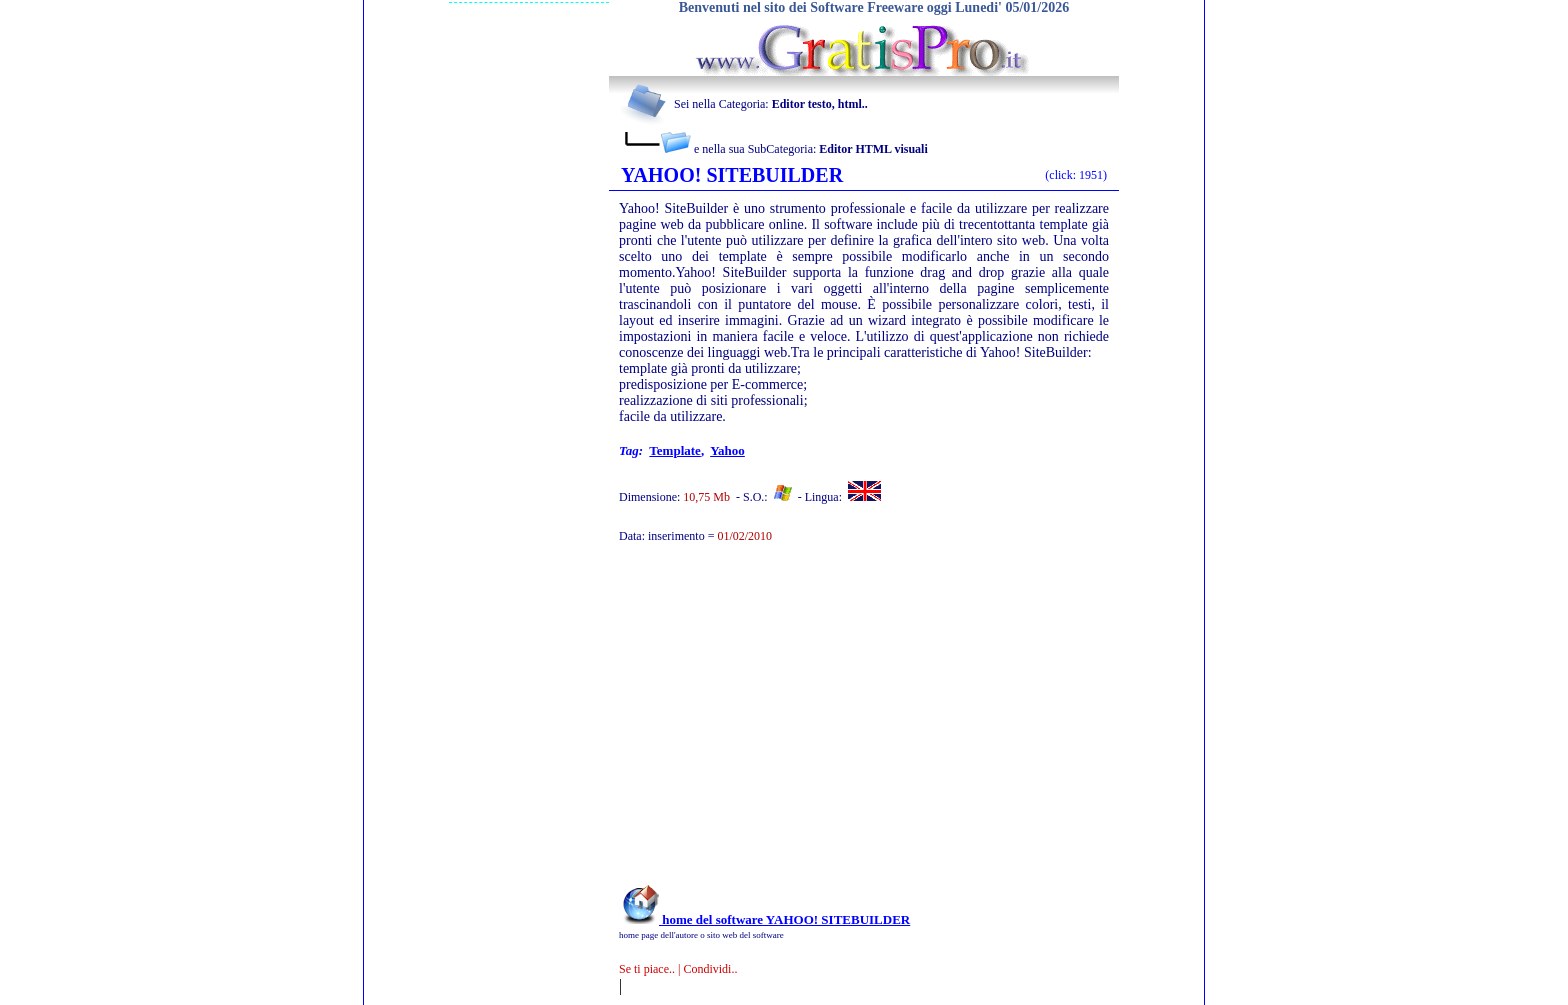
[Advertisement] (837, 724)
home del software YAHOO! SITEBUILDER (764, 919)
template (675, 450)
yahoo (727, 450)
